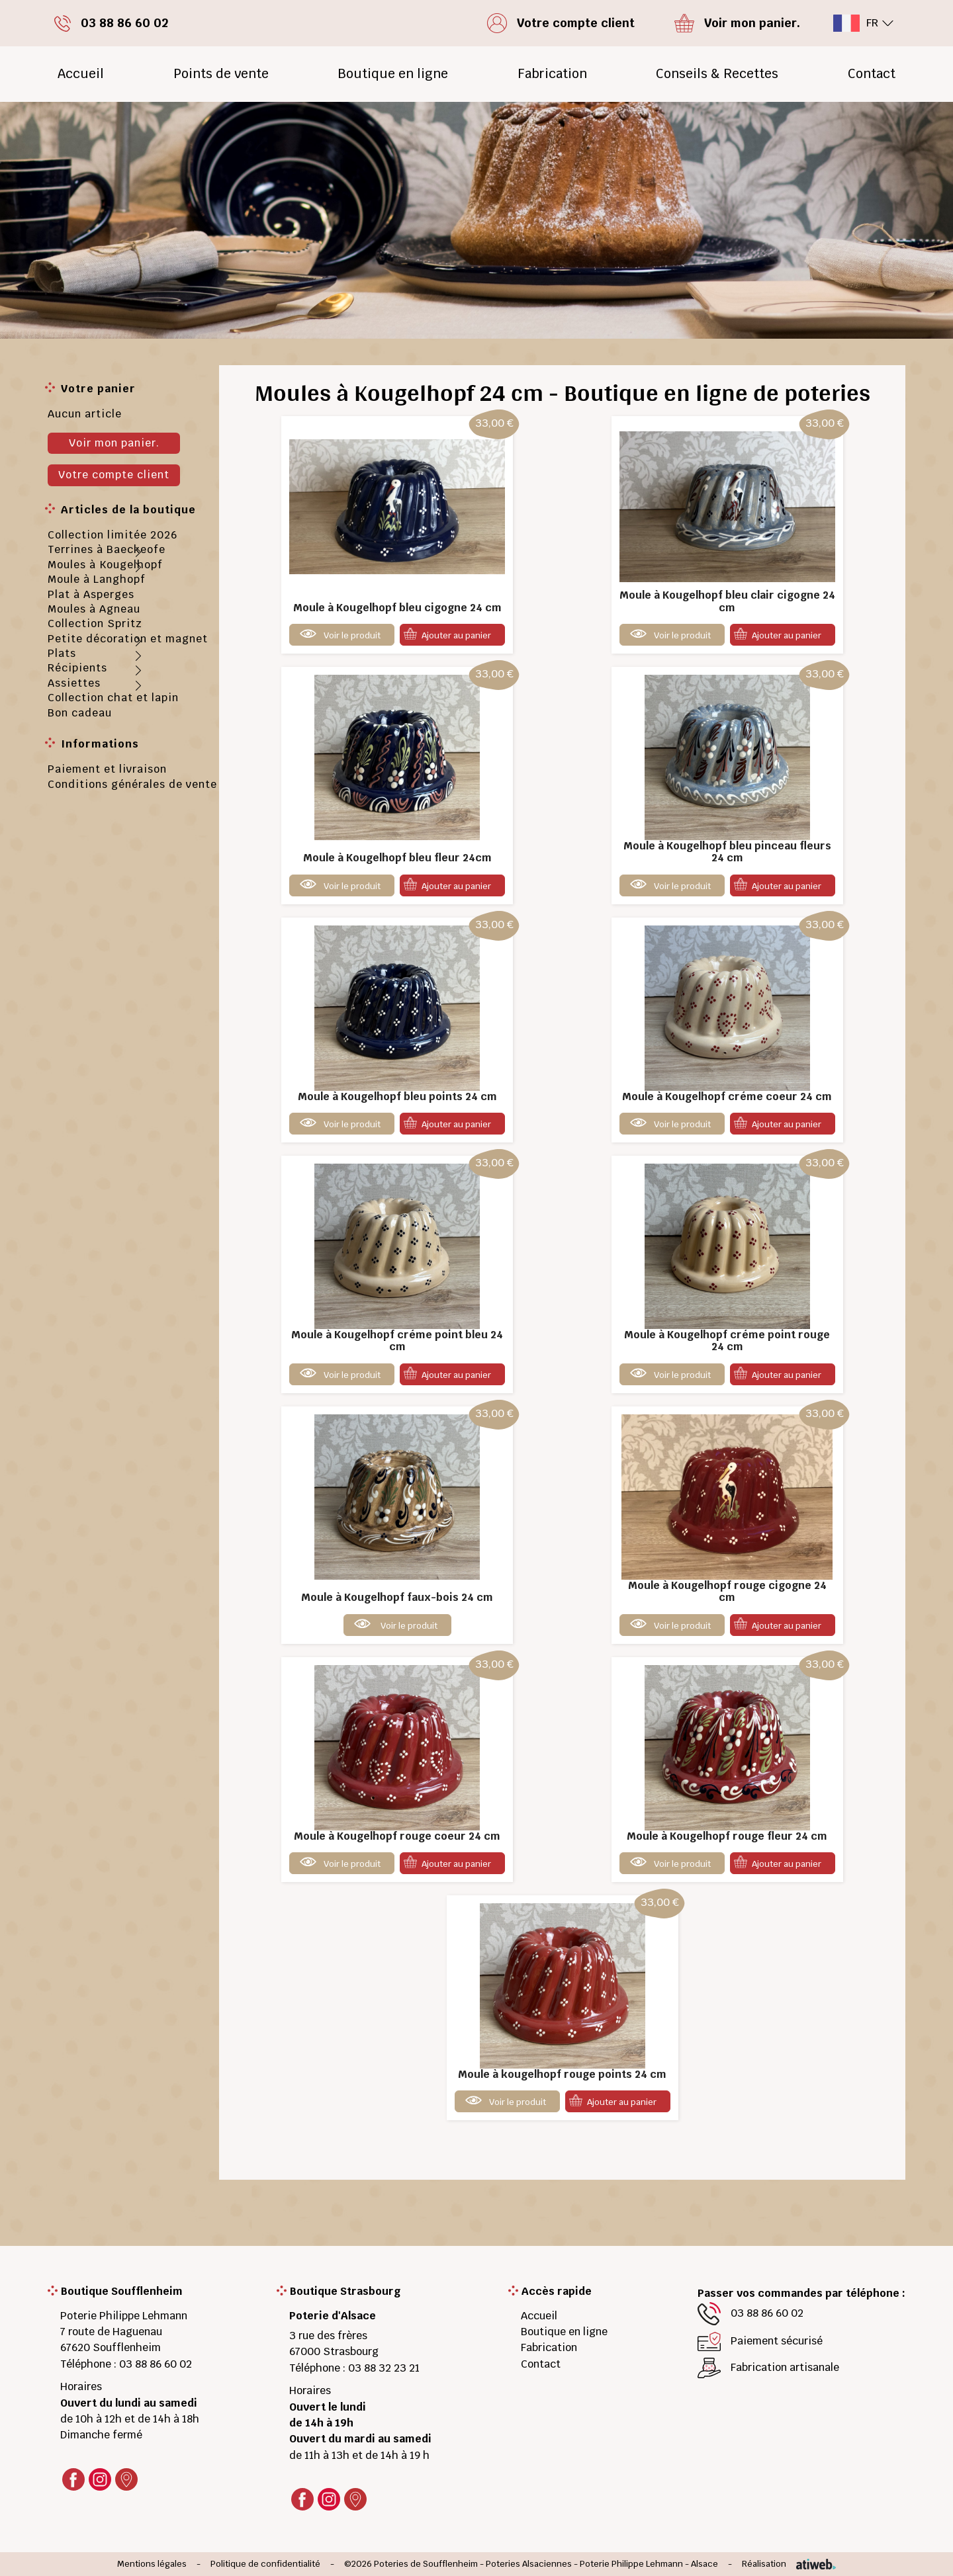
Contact (871, 73)
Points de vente (221, 73)
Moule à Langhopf (97, 579)
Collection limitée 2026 (112, 535)
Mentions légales (152, 2564)
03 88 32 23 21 (384, 2368)
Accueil (81, 73)
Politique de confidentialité (265, 2564)
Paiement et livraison (107, 769)
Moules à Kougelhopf (105, 565)
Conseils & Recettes (717, 73)
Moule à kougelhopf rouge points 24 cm (562, 2074)
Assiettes (74, 683)
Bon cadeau (80, 713)
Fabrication (552, 73)
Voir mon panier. (114, 443)
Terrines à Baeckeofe (106, 549)
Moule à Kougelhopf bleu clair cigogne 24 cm (727, 601)
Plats (62, 653)
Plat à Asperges (91, 594)
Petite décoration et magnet (128, 639)
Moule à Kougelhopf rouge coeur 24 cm (397, 1836)
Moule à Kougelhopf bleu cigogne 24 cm (397, 608)
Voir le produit (352, 635)
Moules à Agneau (94, 609)
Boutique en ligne (393, 73)
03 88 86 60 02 (155, 2364)
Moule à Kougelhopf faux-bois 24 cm (397, 1597)
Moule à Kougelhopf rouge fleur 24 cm (727, 1836)
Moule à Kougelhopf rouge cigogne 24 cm (727, 1591)
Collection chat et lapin (113, 698)
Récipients (77, 668)
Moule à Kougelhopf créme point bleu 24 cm (397, 1340)
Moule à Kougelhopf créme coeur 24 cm (727, 1096)
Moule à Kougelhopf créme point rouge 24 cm (727, 1340)
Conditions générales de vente (132, 784)
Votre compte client (113, 475)
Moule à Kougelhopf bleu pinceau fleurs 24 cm (727, 852)
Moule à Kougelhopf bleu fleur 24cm (397, 858)
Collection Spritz (95, 623)
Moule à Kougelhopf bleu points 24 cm (397, 1096)
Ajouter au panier (456, 635)
